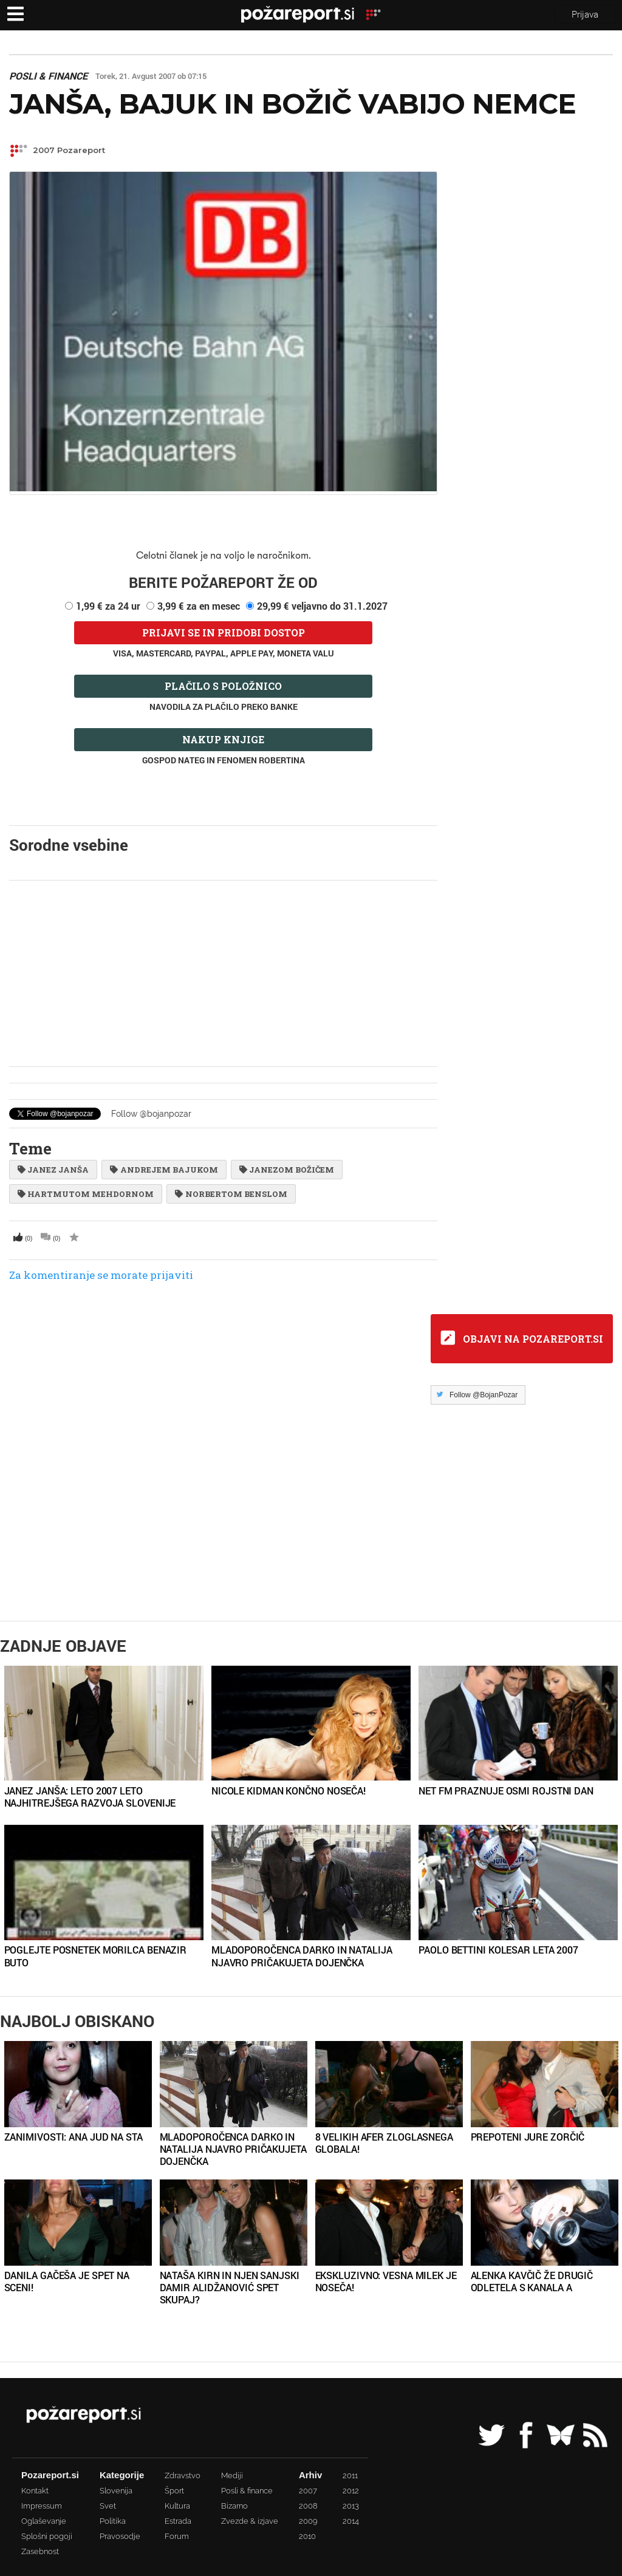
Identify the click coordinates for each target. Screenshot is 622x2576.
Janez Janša (53, 1169)
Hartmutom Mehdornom (86, 1193)
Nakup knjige (223, 739)
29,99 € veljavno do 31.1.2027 (322, 605)
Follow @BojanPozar (483, 1395)
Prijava (585, 14)
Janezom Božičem (286, 1169)
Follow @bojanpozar (151, 1114)
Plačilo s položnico (223, 686)
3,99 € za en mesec (198, 605)
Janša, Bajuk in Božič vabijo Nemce (292, 104)
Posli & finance (48, 76)
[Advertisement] (223, 973)
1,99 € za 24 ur (108, 605)
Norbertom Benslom (231, 1193)
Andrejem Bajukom (163, 1169)
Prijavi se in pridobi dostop (223, 632)
